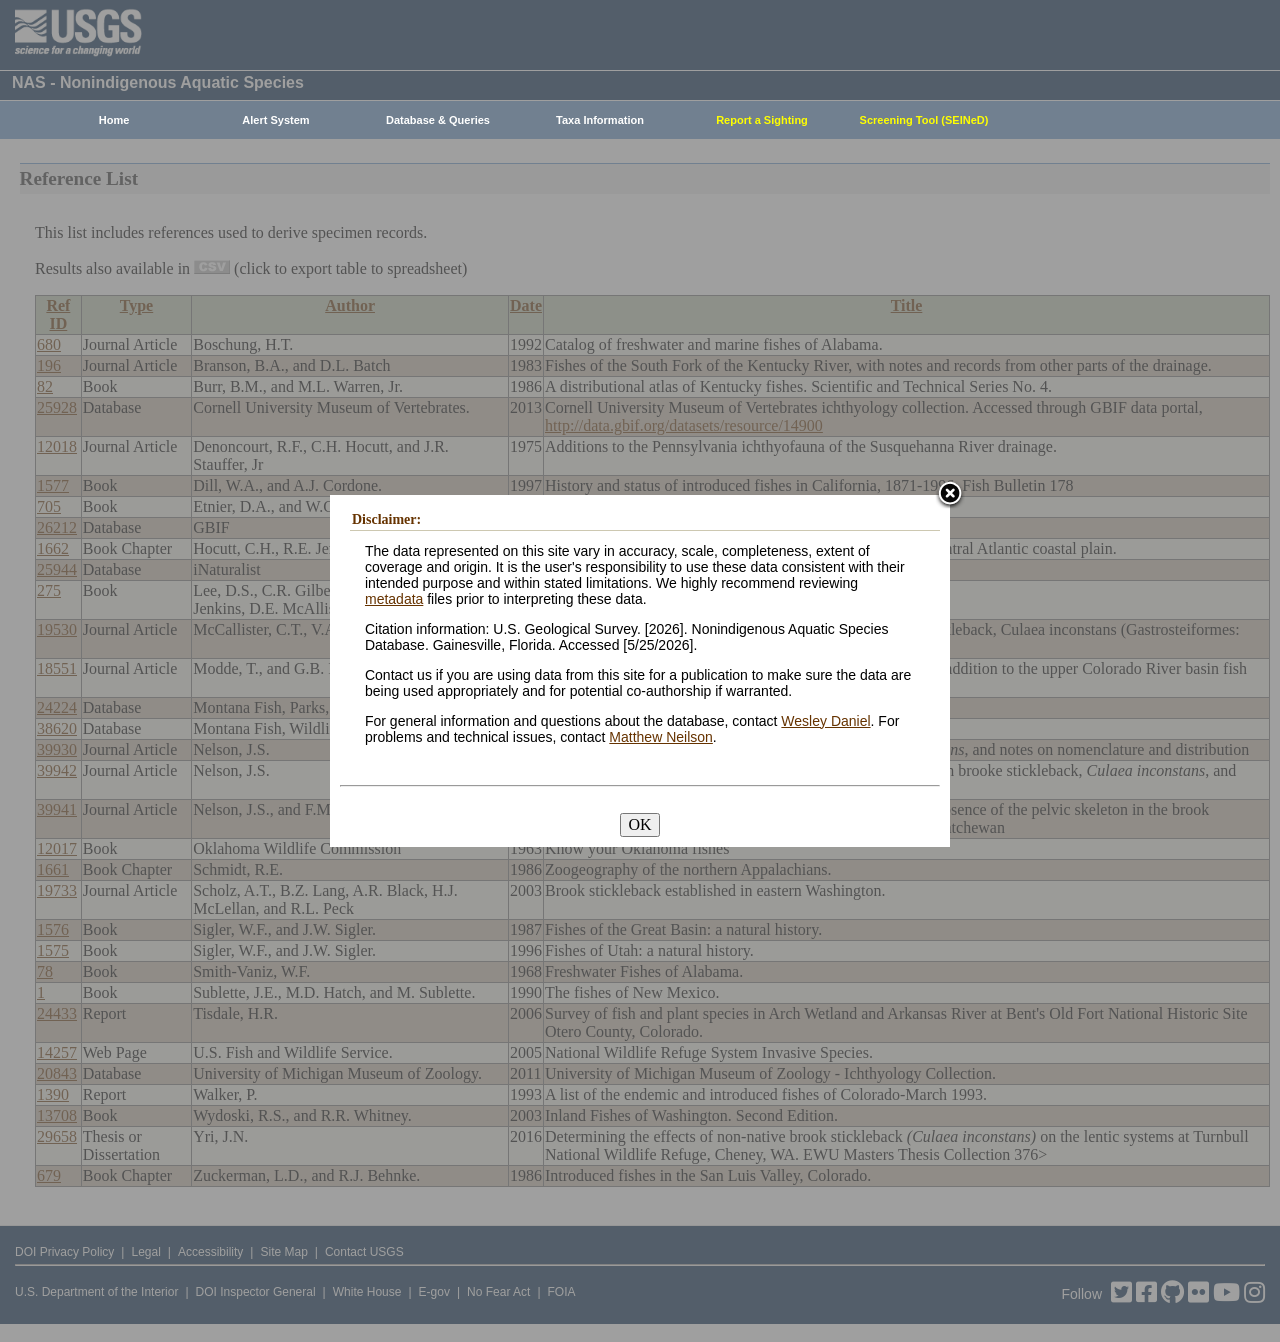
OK (639, 824)
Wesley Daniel (825, 721)
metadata (394, 599)
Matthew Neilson (661, 737)
